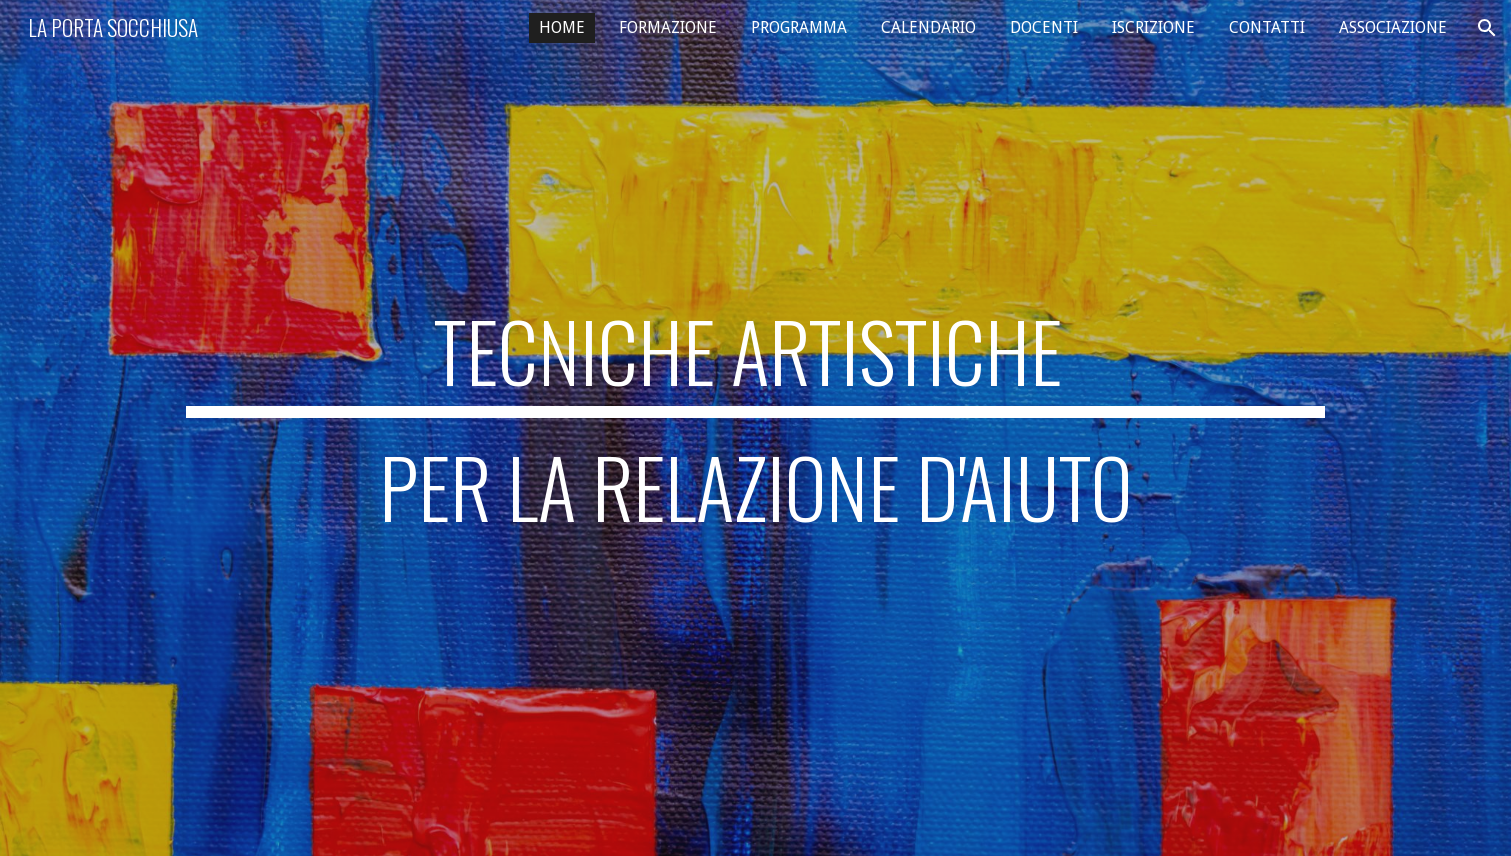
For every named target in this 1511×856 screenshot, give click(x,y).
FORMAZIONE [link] (668, 27)
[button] (1487, 28)
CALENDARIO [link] (928, 27)
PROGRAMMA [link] (799, 27)
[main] (755, 428)
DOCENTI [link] (1044, 27)
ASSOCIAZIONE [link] (1393, 27)
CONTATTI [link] (1267, 27)
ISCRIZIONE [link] (1153, 27)
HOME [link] (562, 27)
